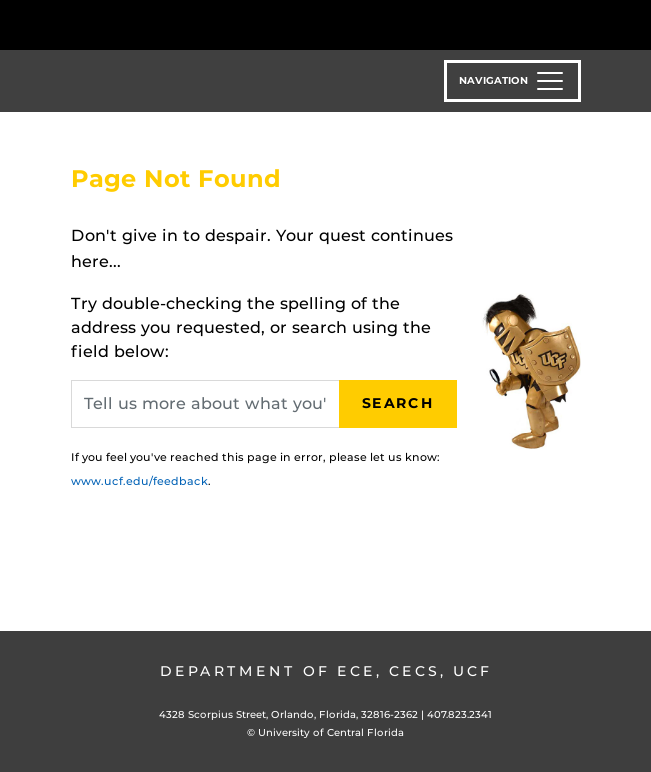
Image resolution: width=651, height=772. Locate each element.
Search (398, 403)
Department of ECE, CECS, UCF (326, 671)
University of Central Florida (331, 732)
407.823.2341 (459, 714)
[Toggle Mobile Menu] (631, 23)
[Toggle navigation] (512, 81)
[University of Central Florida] (152, 24)
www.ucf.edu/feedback (139, 481)
